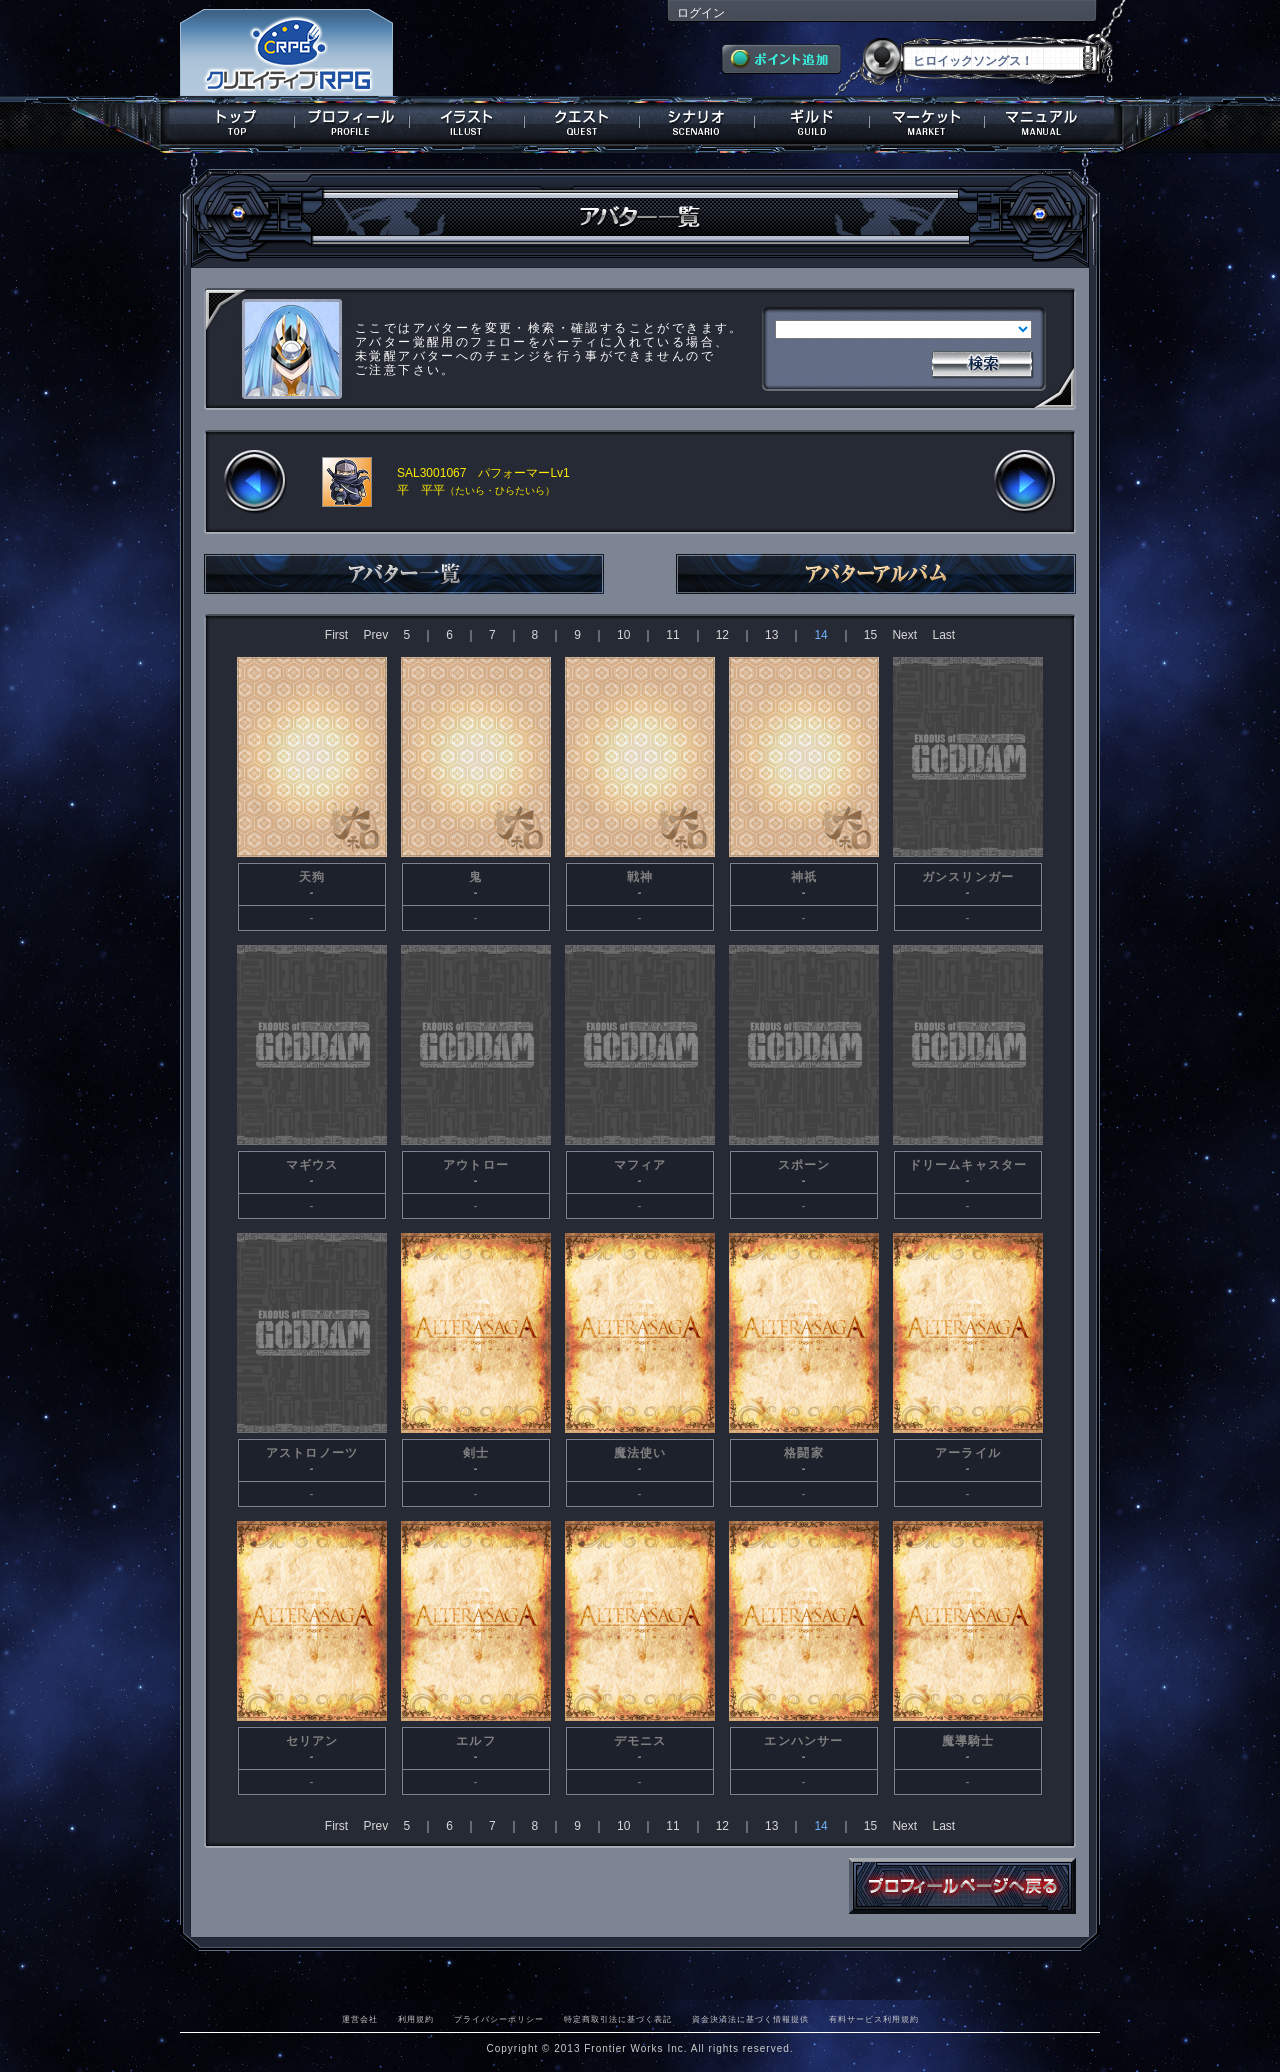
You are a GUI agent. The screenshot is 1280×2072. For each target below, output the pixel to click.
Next (904, 635)
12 (722, 635)
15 (870, 635)
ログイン (701, 13)
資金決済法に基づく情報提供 (750, 2019)
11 (672, 635)
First (336, 635)
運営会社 (360, 2019)
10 (623, 635)
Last (943, 635)
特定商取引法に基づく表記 (618, 2019)
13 (771, 635)
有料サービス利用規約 (874, 2019)
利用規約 (416, 2019)
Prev (375, 635)
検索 (982, 362)
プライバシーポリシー (499, 2019)
